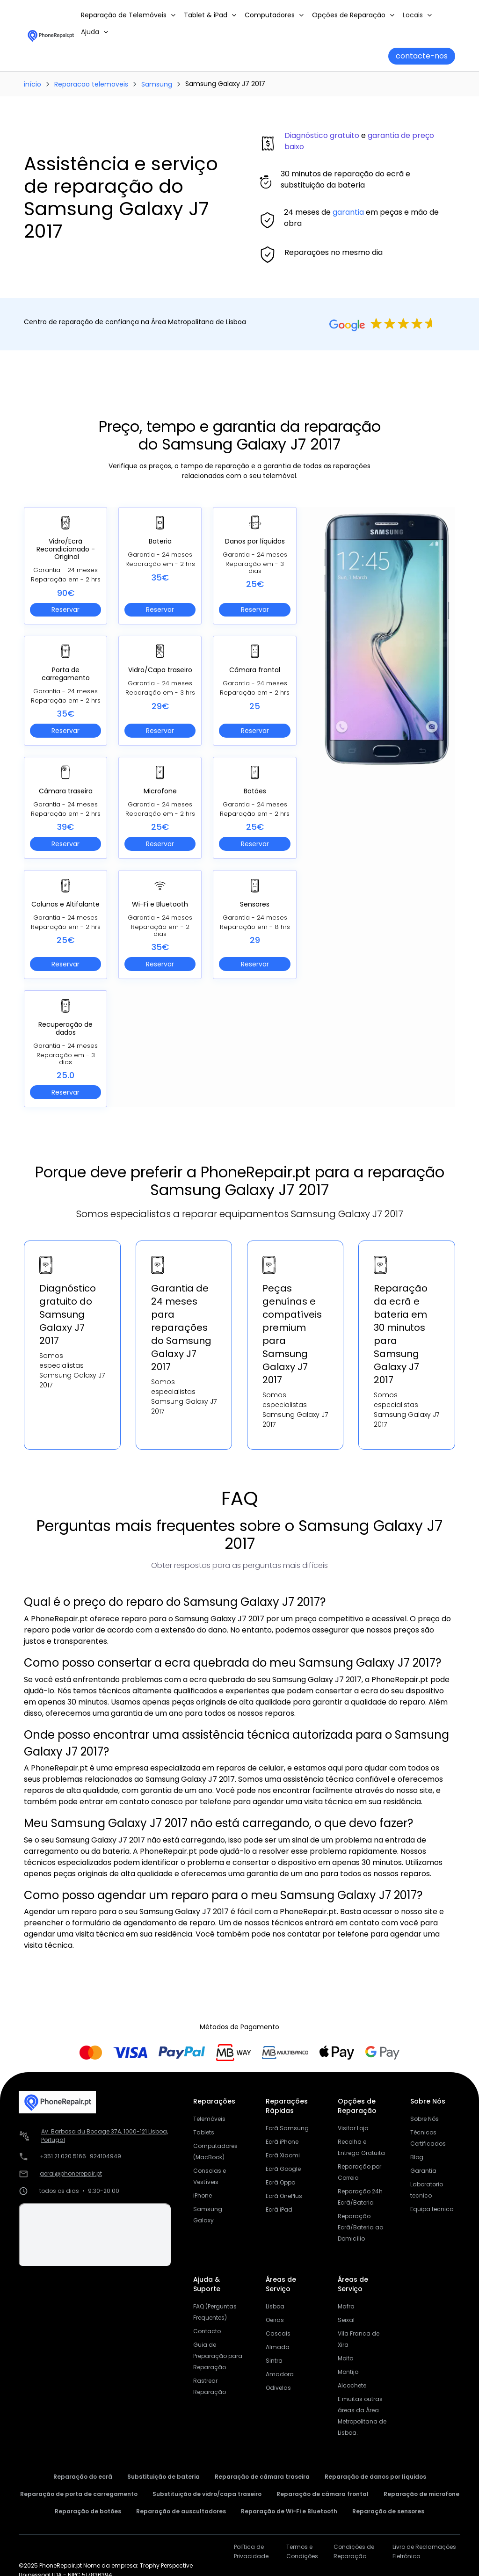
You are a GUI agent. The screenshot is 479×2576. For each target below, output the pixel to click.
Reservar (65, 609)
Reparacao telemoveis (91, 84)
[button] (128, 15)
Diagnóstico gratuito (321, 135)
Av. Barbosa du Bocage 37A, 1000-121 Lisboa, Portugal (104, 2135)
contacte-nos (422, 56)
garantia (348, 212)
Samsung (156, 84)
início (32, 84)
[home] (50, 35)
